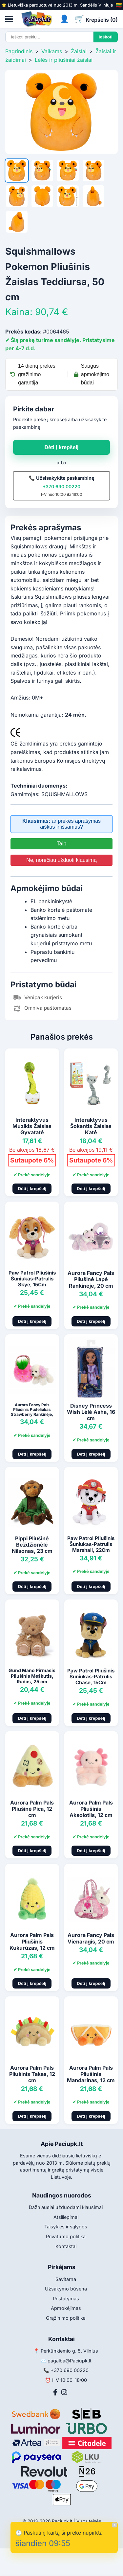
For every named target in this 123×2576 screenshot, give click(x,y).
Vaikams (51, 51)
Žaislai (79, 51)
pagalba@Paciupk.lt (70, 2360)
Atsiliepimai (65, 2217)
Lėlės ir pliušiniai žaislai (63, 60)
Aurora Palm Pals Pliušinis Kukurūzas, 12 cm (32, 1941)
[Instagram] (64, 2392)
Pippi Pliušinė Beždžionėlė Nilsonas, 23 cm (32, 1544)
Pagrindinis (18, 51)
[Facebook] (55, 2392)
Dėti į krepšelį (61, 447)
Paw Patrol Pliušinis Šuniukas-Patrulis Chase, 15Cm (90, 1677)
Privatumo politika (66, 2236)
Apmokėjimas (66, 2308)
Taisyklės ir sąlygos (65, 2226)
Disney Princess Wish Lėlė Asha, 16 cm (91, 1411)
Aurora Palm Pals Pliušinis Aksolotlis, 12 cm (91, 1808)
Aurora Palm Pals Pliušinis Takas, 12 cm (32, 2073)
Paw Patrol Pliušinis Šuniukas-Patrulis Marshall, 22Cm (90, 1544)
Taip (61, 843)
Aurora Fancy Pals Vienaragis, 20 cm (91, 1938)
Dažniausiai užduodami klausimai (66, 2207)
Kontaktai (65, 2246)
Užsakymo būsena (66, 2288)
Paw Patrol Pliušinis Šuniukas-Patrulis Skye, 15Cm (32, 1279)
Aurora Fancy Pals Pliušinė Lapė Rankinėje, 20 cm (91, 1279)
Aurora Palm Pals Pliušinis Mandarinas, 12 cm (91, 2073)
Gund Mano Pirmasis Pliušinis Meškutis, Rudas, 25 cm (32, 1676)
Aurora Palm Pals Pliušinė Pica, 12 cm (32, 1808)
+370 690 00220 (61, 486)
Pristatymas (66, 2298)
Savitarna (65, 2279)
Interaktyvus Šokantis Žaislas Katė (91, 1126)
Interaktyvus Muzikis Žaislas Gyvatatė (31, 1126)
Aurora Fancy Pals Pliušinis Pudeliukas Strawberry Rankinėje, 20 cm (32, 1411)
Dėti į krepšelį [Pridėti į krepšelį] (32, 1188)
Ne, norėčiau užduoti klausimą (61, 860)
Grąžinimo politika (66, 2318)
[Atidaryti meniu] (9, 19)
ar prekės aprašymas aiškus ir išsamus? (61, 824)
